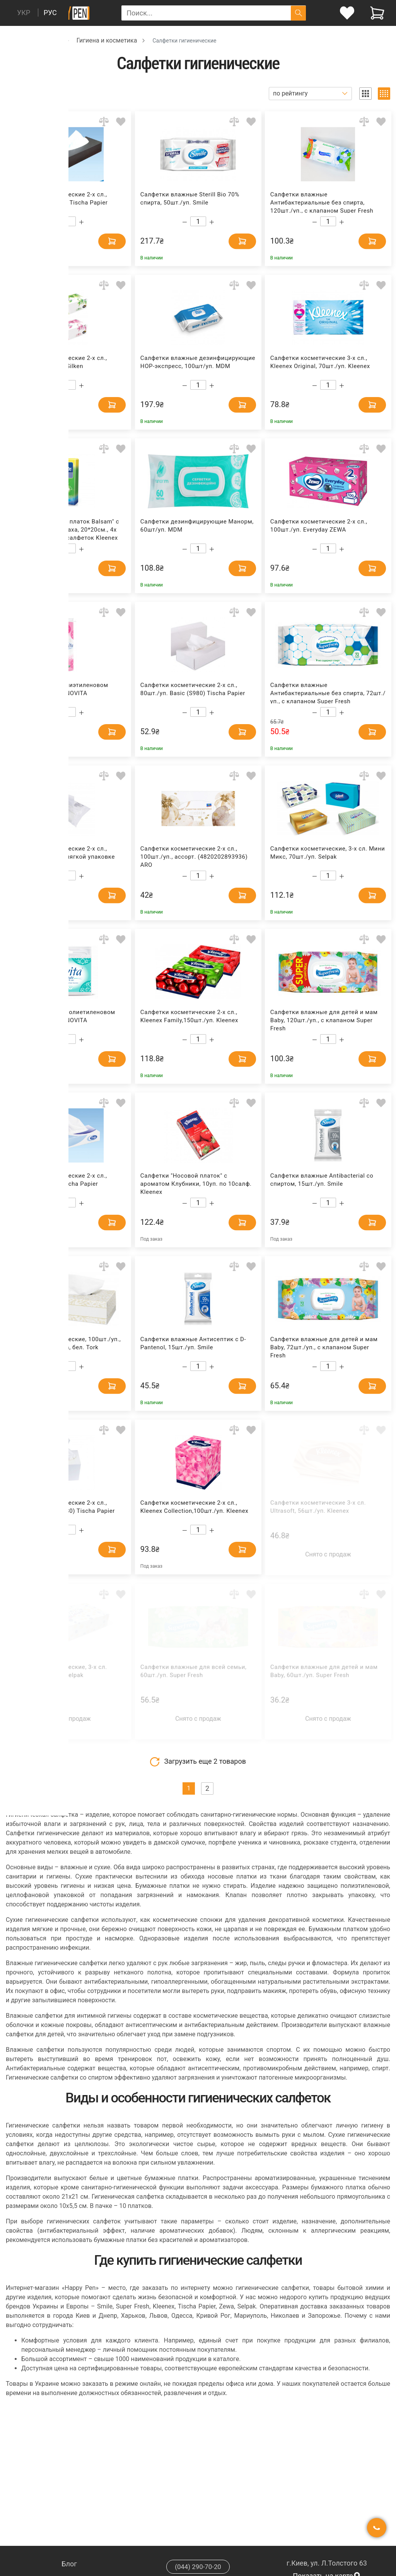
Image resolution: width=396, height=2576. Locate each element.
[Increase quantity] (81, 222)
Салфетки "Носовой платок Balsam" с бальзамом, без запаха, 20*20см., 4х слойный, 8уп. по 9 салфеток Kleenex (64, 529)
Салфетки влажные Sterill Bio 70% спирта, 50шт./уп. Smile (189, 198)
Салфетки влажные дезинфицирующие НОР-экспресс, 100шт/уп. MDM (197, 362)
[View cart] (377, 13)
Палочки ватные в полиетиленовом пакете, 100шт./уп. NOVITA (62, 1016)
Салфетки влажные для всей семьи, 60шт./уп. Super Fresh (193, 1671)
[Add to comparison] (104, 121)
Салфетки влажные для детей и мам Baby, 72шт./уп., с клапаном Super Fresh (324, 1347)
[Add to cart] (102, 240)
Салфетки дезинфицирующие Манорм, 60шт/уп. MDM (197, 525)
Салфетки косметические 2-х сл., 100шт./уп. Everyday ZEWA (318, 525)
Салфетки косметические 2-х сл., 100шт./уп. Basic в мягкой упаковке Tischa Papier (62, 856)
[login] (347, 13)
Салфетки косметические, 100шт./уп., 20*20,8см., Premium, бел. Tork (65, 1343)
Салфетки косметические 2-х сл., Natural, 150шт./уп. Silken (58, 362)
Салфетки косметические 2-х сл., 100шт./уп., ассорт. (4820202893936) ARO (194, 856)
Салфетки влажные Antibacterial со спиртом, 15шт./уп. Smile (322, 1179)
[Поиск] (298, 12)
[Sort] (310, 93)
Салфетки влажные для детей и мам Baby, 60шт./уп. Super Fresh (324, 1671)
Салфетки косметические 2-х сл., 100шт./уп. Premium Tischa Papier (59, 198)
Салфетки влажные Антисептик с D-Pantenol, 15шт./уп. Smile (193, 1343)
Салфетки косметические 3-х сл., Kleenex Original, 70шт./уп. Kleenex (320, 362)
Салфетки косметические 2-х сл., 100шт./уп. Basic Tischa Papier (58, 1179)
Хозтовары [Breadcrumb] (45, 40)
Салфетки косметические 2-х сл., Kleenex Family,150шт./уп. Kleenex (189, 1016)
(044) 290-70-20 (198, 2566)
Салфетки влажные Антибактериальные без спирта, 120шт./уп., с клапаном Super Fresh (322, 202)
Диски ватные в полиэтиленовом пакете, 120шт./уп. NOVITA (59, 689)
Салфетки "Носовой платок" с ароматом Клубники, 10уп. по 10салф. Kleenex (196, 1183)
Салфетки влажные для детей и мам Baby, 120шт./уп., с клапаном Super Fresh (324, 1020)
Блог (69, 2564)
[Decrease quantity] (54, 222)
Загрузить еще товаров (198, 1762)
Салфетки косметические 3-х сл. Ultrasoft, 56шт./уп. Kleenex (318, 1506)
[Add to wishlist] (121, 121)
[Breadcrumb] (10, 40)
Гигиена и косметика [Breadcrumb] (107, 40)
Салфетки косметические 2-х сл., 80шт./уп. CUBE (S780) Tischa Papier (62, 1506)
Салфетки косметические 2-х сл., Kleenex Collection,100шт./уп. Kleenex (194, 1506)
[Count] (68, 221)
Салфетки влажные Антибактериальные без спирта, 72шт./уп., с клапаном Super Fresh (328, 693)
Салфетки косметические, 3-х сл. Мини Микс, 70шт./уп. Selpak (327, 852)
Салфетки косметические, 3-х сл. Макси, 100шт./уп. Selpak (58, 1671)
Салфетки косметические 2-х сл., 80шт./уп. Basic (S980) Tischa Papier (192, 689)
